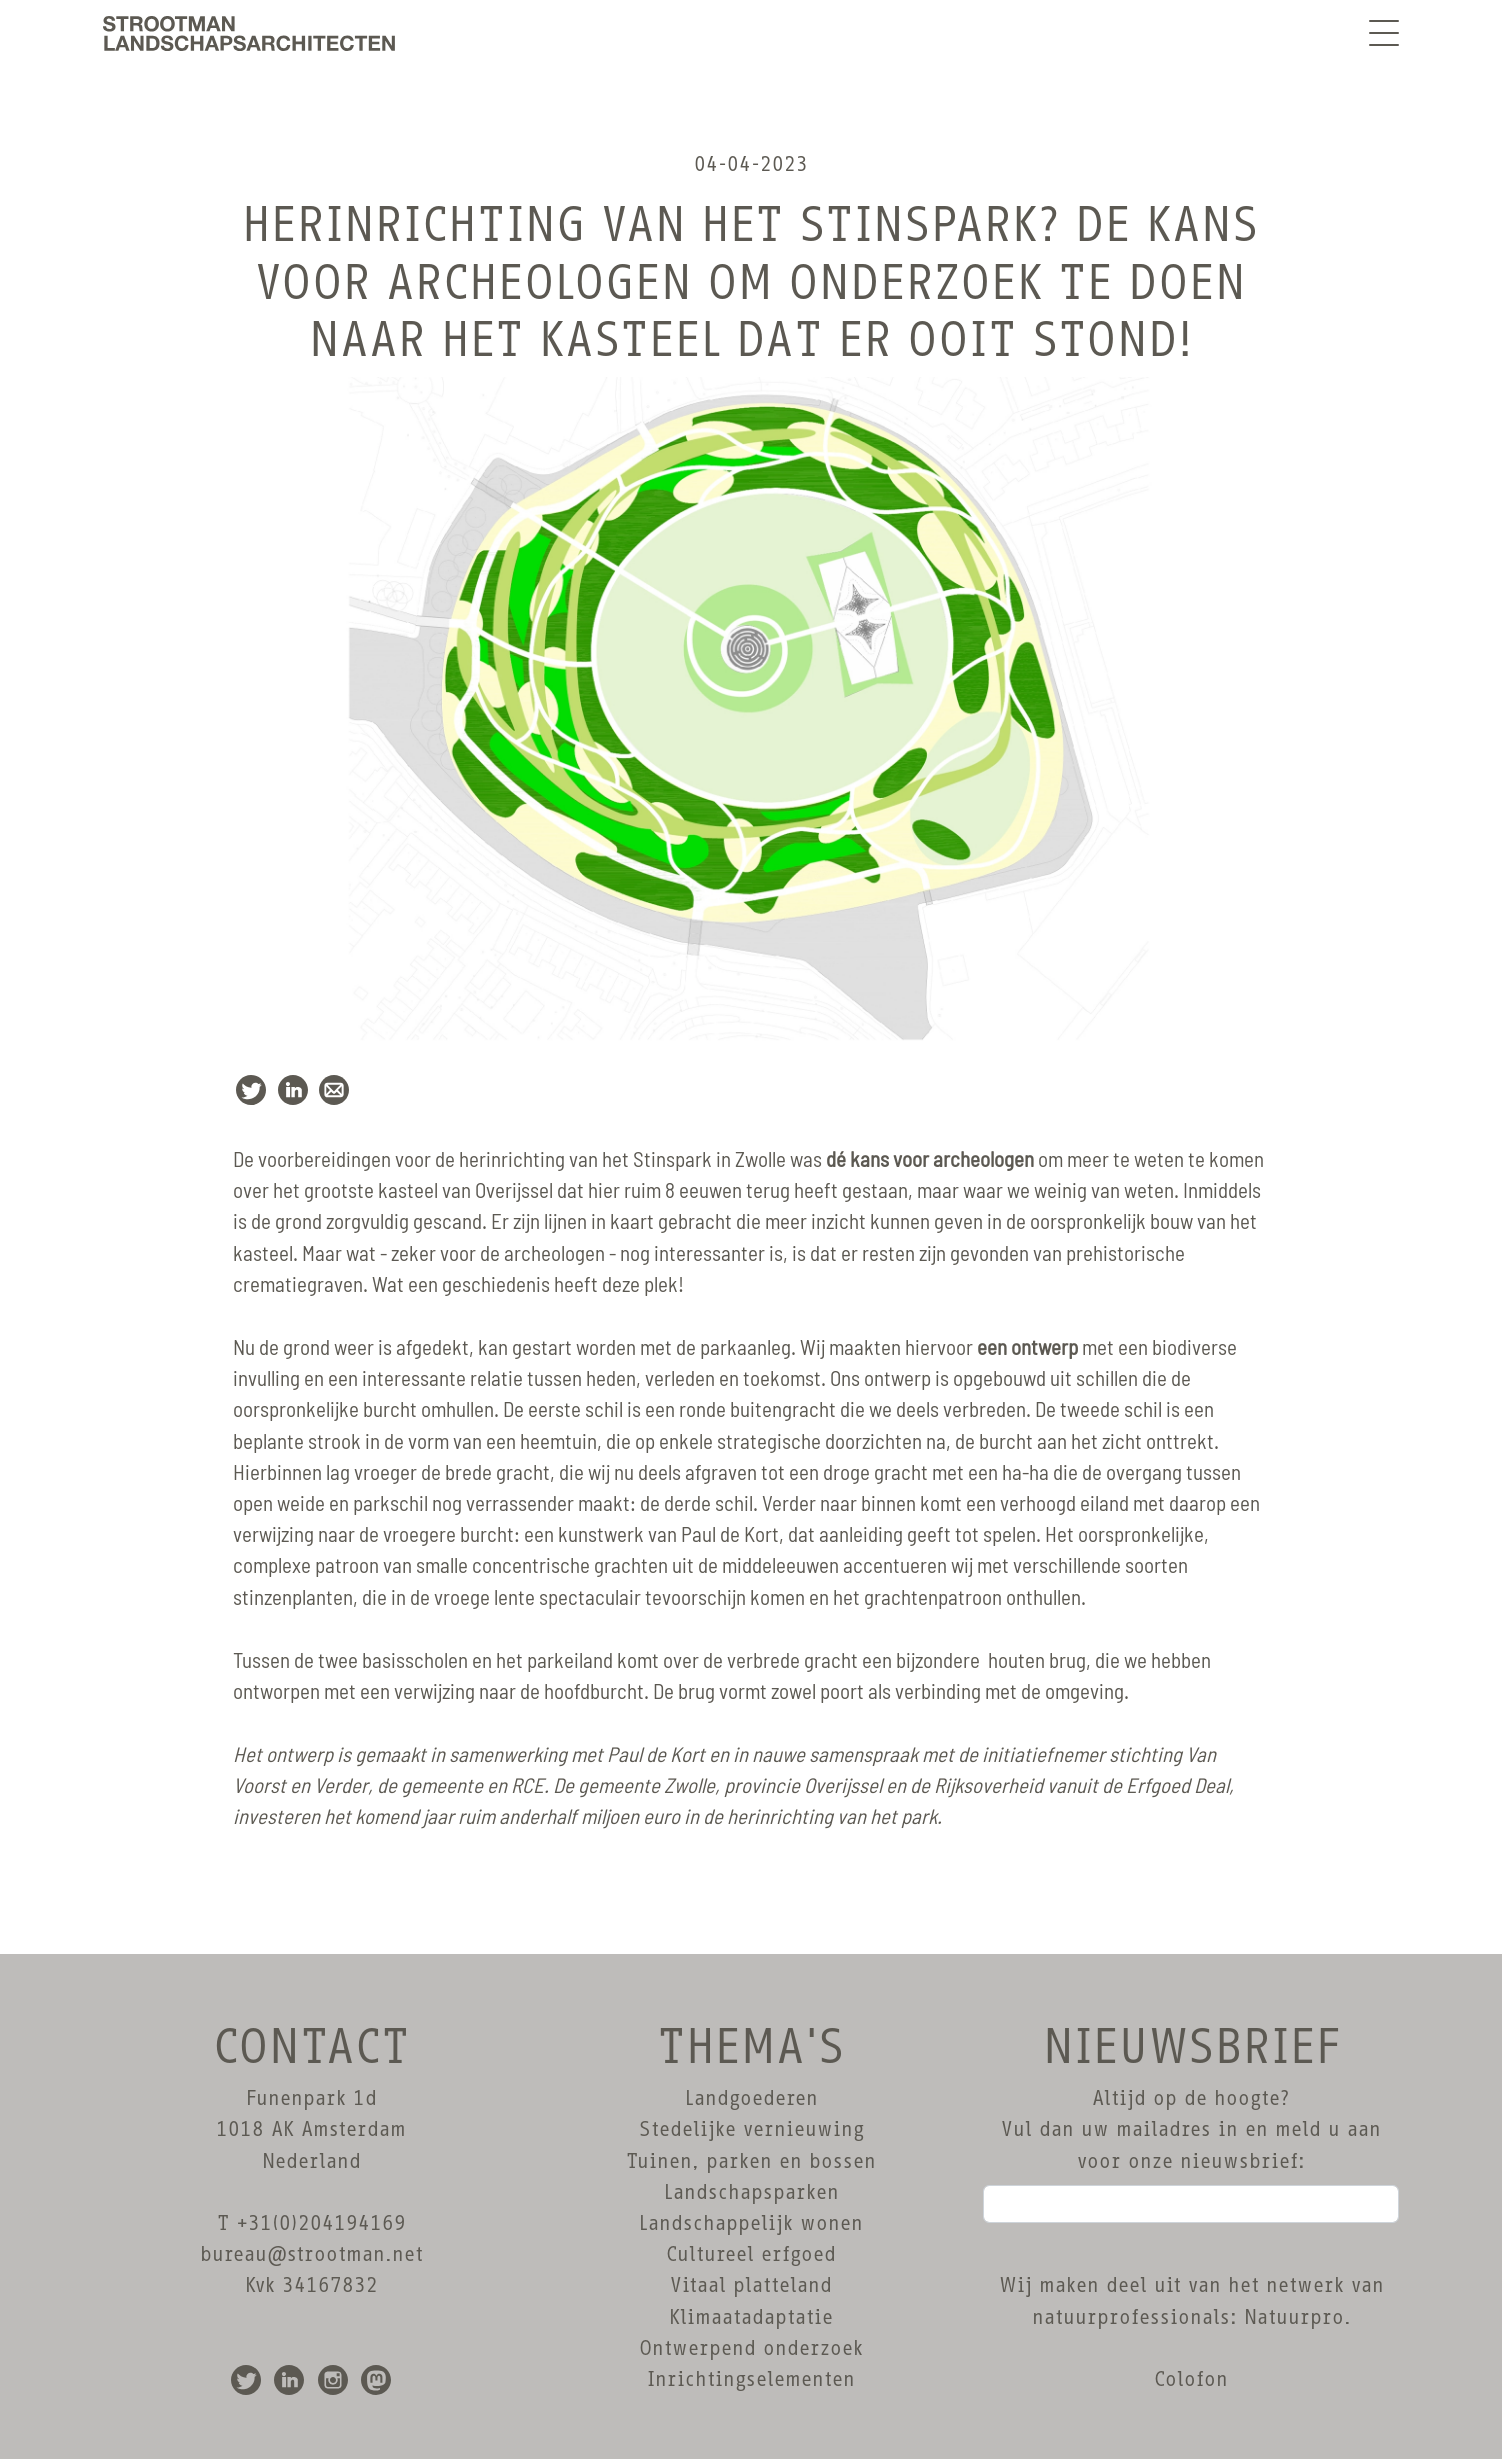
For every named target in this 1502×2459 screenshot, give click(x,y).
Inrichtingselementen (751, 2379)
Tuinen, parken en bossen (751, 2161)
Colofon (1191, 2379)
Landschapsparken (751, 2192)
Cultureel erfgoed (751, 2254)
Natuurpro (1294, 2317)
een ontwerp (1027, 1348)
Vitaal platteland (751, 2285)
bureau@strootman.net (311, 2254)
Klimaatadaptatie (751, 2317)
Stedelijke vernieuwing (751, 2129)
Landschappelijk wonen (751, 2223)
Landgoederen (751, 2098)
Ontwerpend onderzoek (751, 2348)
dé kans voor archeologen (930, 1160)
